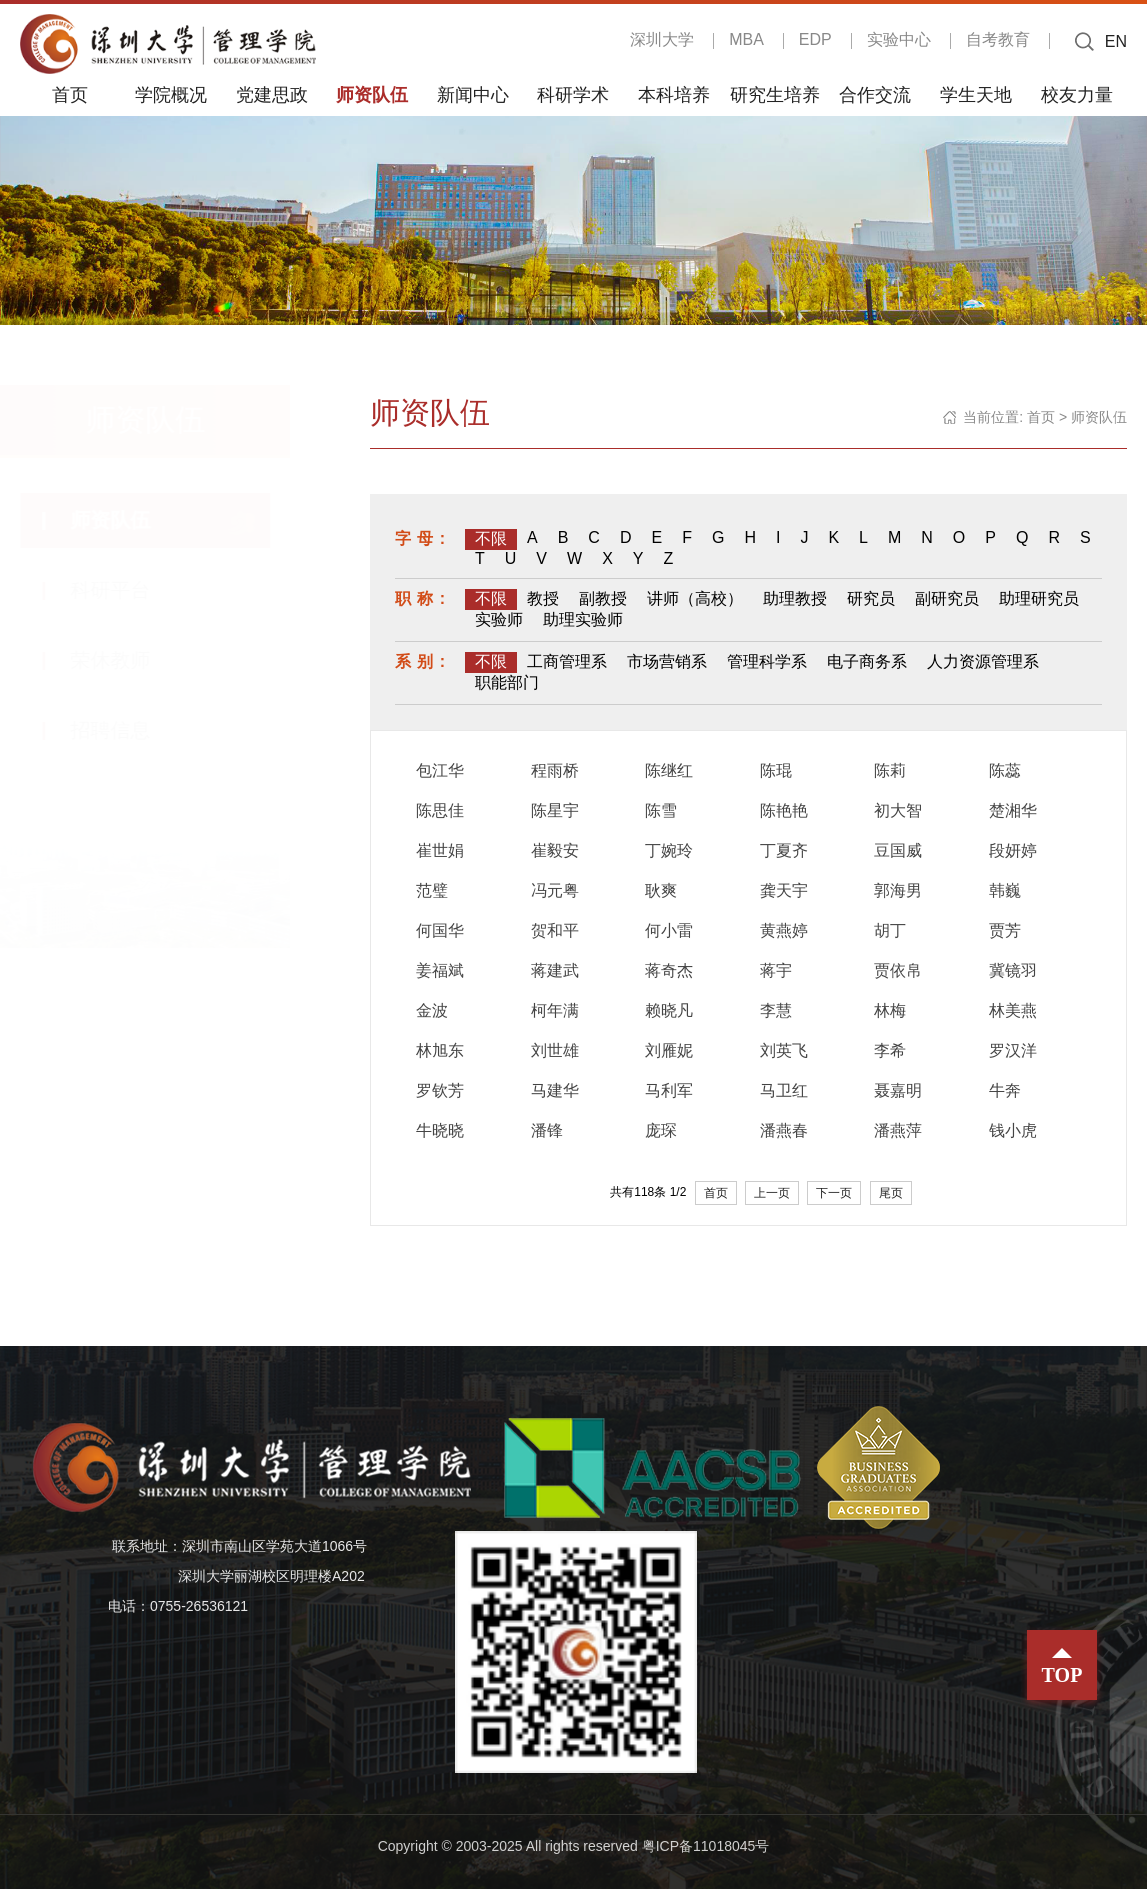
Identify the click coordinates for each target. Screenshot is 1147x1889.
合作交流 (875, 94)
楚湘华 (1013, 810)
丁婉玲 (669, 850)
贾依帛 (898, 970)
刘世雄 (555, 1050)
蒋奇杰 (669, 970)
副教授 (603, 598)
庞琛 (661, 1130)
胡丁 (890, 930)
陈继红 (669, 770)
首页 (70, 94)
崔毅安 (555, 850)
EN (1116, 41)
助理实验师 (583, 619)
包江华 (440, 770)
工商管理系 (567, 661)
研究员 (871, 598)
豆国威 (898, 850)
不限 (491, 538)
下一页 (834, 1193)
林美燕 (1013, 1010)
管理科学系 (767, 661)
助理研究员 (1039, 598)
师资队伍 (372, 94)
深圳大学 (662, 39)
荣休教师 (130, 660)
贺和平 (555, 930)
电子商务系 (867, 661)
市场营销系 (667, 661)
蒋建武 (555, 970)
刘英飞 (784, 1050)
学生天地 (976, 94)
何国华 (440, 930)
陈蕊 (1005, 770)
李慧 (776, 1010)
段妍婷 (1013, 850)
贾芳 (1005, 930)
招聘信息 (130, 730)
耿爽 (661, 890)
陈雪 (661, 810)
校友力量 (1077, 94)
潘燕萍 (898, 1130)
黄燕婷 (784, 930)
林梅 (890, 1010)
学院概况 (171, 94)
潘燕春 (784, 1130)
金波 (432, 1010)
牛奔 (1005, 1090)
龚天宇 (784, 890)
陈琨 (776, 770)
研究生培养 (775, 94)
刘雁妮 (669, 1050)
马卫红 (784, 1090)
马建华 (555, 1090)
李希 (890, 1050)
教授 (543, 598)
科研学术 (573, 94)
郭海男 (898, 890)
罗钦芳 (440, 1090)
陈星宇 (555, 810)
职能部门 (507, 682)
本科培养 (674, 94)
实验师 (499, 619)
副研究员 (947, 598)
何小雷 (669, 930)
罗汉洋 (1013, 1050)
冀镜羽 (1013, 970)
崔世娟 (440, 850)
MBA (746, 39)
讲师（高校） (695, 598)
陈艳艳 (784, 810)
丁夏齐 (784, 850)
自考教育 (998, 39)
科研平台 (130, 590)
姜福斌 (440, 970)
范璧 (432, 890)
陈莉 (890, 770)
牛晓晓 (440, 1130)
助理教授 (795, 598)
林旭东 (440, 1050)
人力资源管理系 (983, 661)
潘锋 (547, 1130)
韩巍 (1005, 890)
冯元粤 (555, 890)
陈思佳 (440, 810)
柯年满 (555, 1010)
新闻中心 (473, 94)
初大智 (898, 810)
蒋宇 (776, 970)
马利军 (669, 1090)
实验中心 (899, 39)
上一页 (772, 1193)
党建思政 (272, 94)
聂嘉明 (898, 1090)
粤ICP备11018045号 (706, 1846)
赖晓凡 (669, 1010)
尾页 (891, 1193)
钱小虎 (1013, 1130)
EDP (815, 39)
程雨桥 (555, 770)
